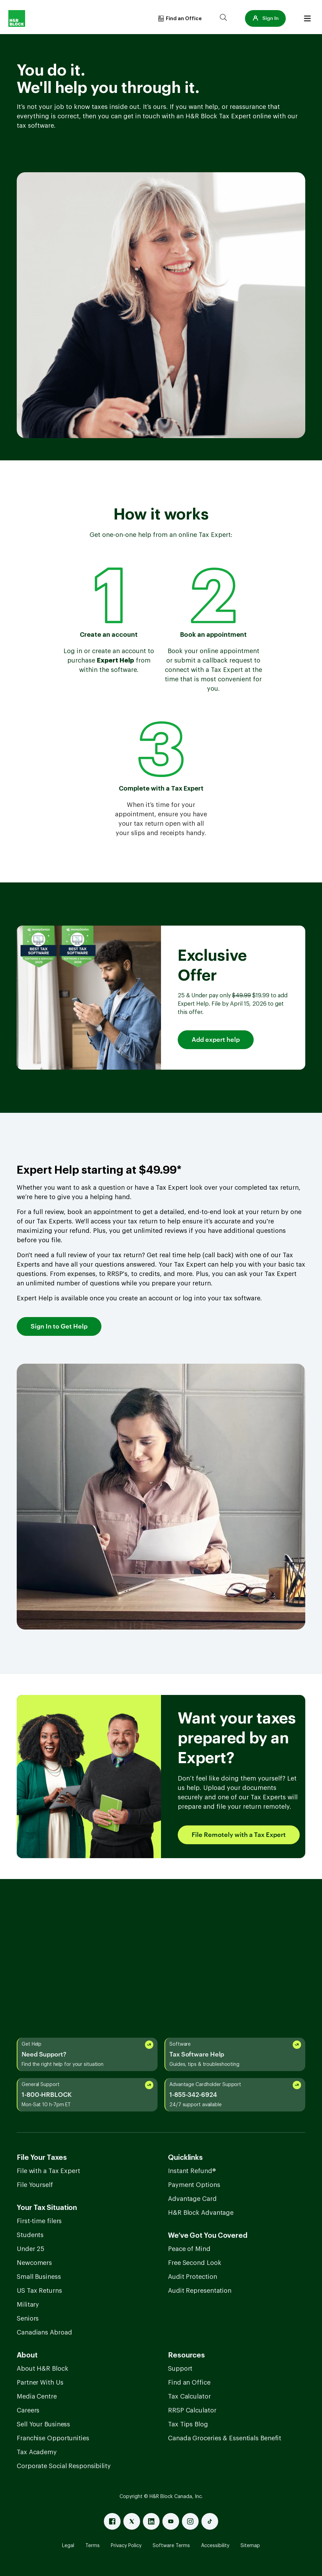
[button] (265, 18)
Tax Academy (37, 2452)
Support (180, 2368)
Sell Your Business (43, 2424)
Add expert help (216, 1040)
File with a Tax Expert (48, 2171)
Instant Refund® (192, 2171)
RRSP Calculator (192, 2410)
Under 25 (30, 2249)
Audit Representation (199, 2291)
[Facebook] (112, 2521)
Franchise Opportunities (53, 2438)
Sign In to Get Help (59, 1326)
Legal (68, 2545)
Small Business (39, 2277)
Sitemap (250, 2545)
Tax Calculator (189, 2396)
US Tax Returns (39, 2291)
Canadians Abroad (44, 2332)
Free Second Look (194, 2263)
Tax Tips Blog (188, 2424)
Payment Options (194, 2185)
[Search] (223, 18)
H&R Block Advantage (200, 2213)
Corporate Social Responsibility (64, 2466)
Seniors (28, 2318)
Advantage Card (192, 2199)
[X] (131, 2521)
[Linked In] (151, 2521)
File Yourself (35, 2185)
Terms (92, 2545)
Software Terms (171, 2545)
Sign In (265, 18)
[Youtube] (170, 2521)
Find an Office (189, 2382)
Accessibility (215, 2545)
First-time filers (39, 2221)
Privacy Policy (126, 2545)
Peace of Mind (189, 2249)
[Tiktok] (209, 2521)
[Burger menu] (307, 18)
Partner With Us (40, 2382)
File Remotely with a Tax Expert (239, 1835)
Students (30, 2235)
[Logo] (16, 18)
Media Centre (37, 2396)
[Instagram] (190, 2521)
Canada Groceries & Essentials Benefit (224, 2438)
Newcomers (34, 2263)
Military (28, 2304)
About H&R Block (42, 2368)
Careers (28, 2410)
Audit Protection (192, 2277)
